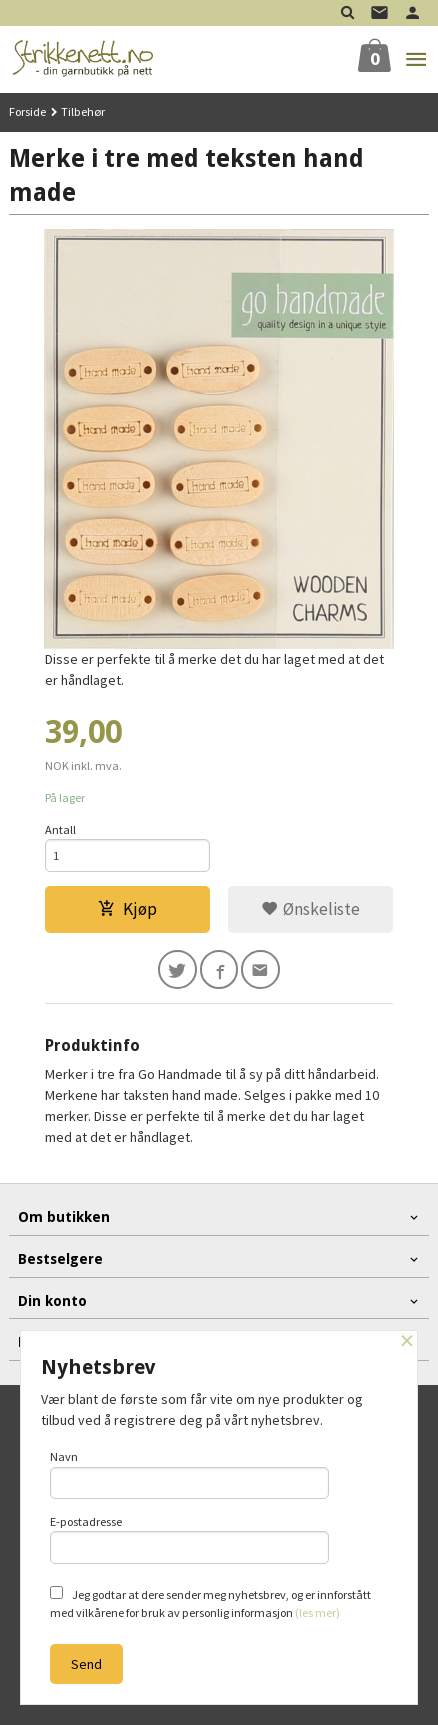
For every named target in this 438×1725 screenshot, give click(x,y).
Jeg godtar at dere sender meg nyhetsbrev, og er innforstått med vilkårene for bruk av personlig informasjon (210, 1603)
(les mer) (317, 1612)
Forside (27, 111)
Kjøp (127, 909)
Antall (60, 829)
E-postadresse (189, 1539)
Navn (189, 1474)
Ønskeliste (310, 909)
